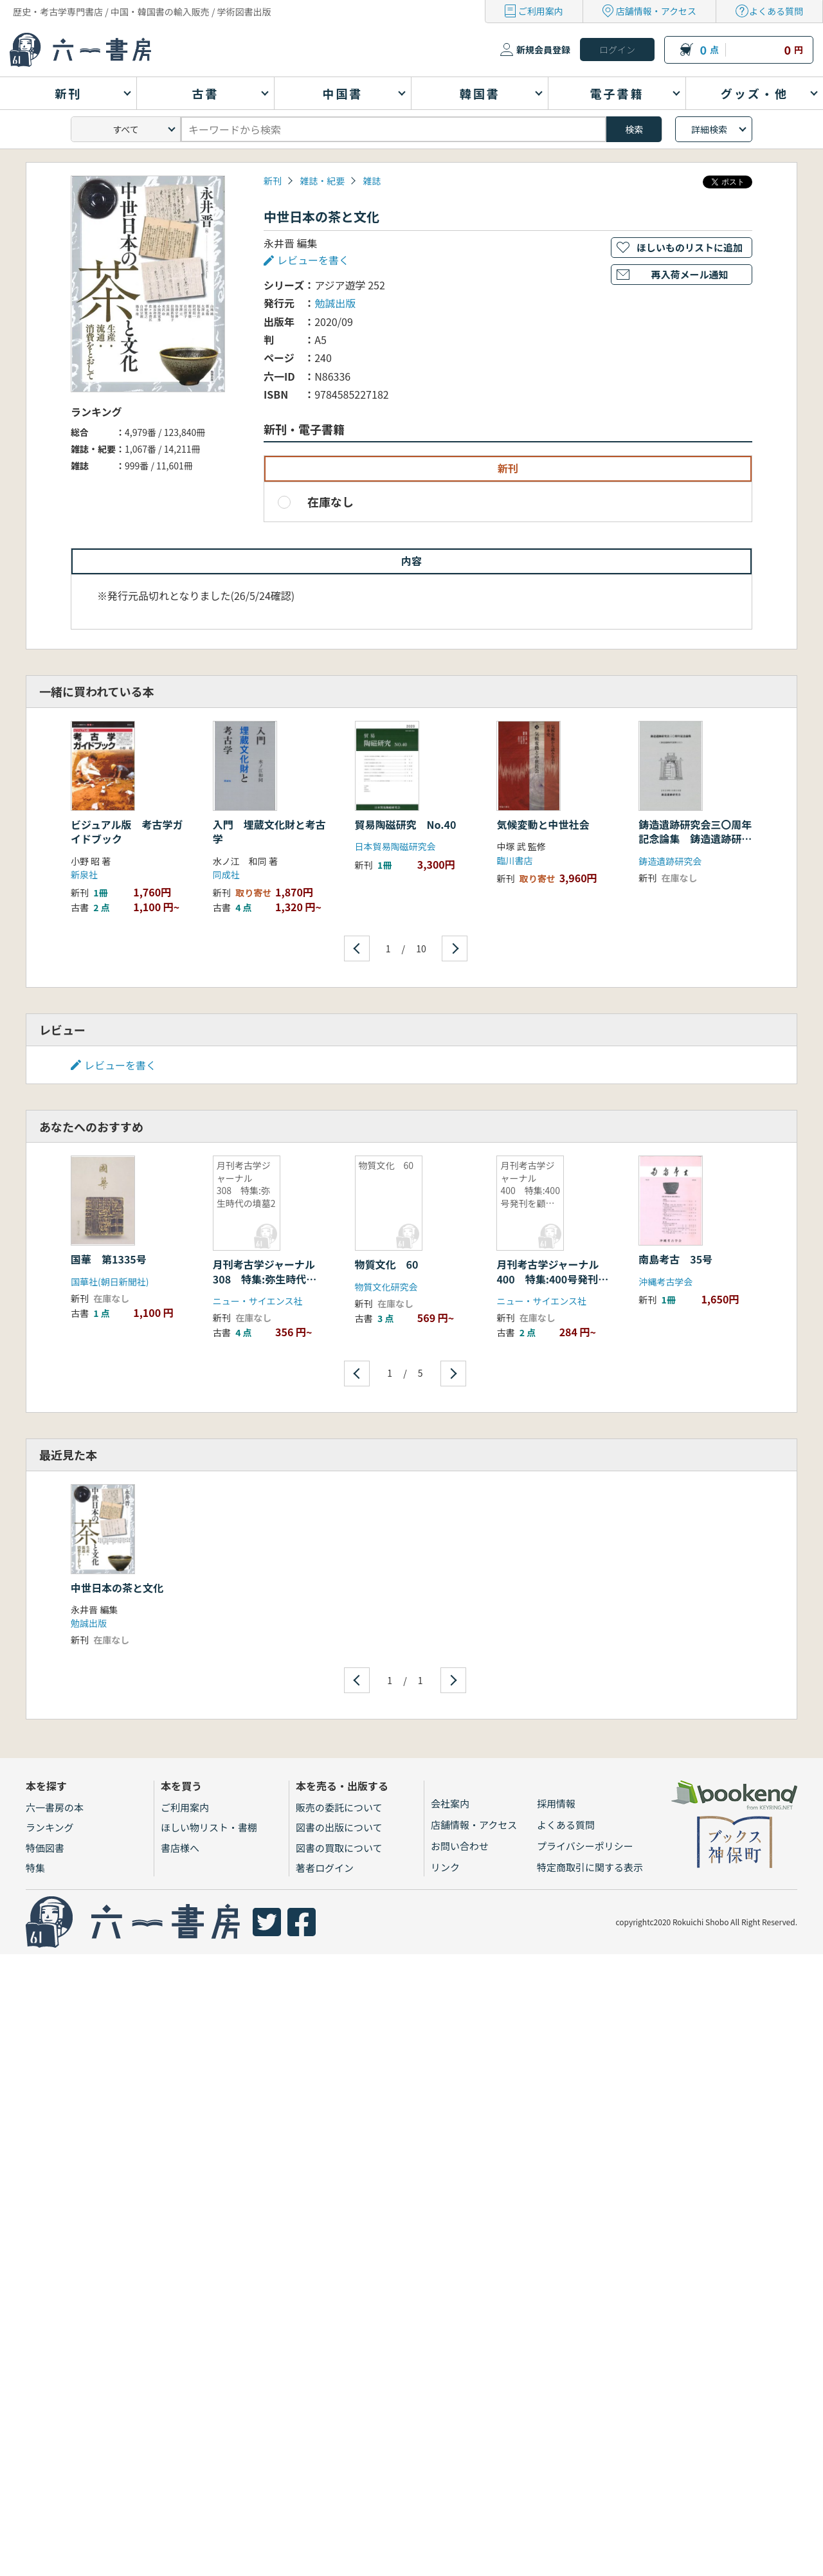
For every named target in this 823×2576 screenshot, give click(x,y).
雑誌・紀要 (322, 180)
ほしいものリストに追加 (690, 247)
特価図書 (45, 1848)
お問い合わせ (460, 1846)
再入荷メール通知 (689, 274)
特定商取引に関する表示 (590, 1867)
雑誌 (372, 180)
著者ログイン (325, 1867)
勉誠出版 (335, 303)
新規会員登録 (543, 49)
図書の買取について (339, 1848)
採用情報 (556, 1803)
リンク (445, 1867)
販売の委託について (339, 1807)
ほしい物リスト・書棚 (209, 1827)
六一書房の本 (55, 1807)
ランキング (50, 1827)
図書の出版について (339, 1827)
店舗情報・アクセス (656, 11)
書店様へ (180, 1848)
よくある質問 (776, 11)
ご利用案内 (540, 11)
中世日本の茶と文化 (117, 1587)
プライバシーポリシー (585, 1846)
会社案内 (450, 1803)
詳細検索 (709, 129)
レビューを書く (313, 260)
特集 (35, 1867)
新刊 (273, 180)
